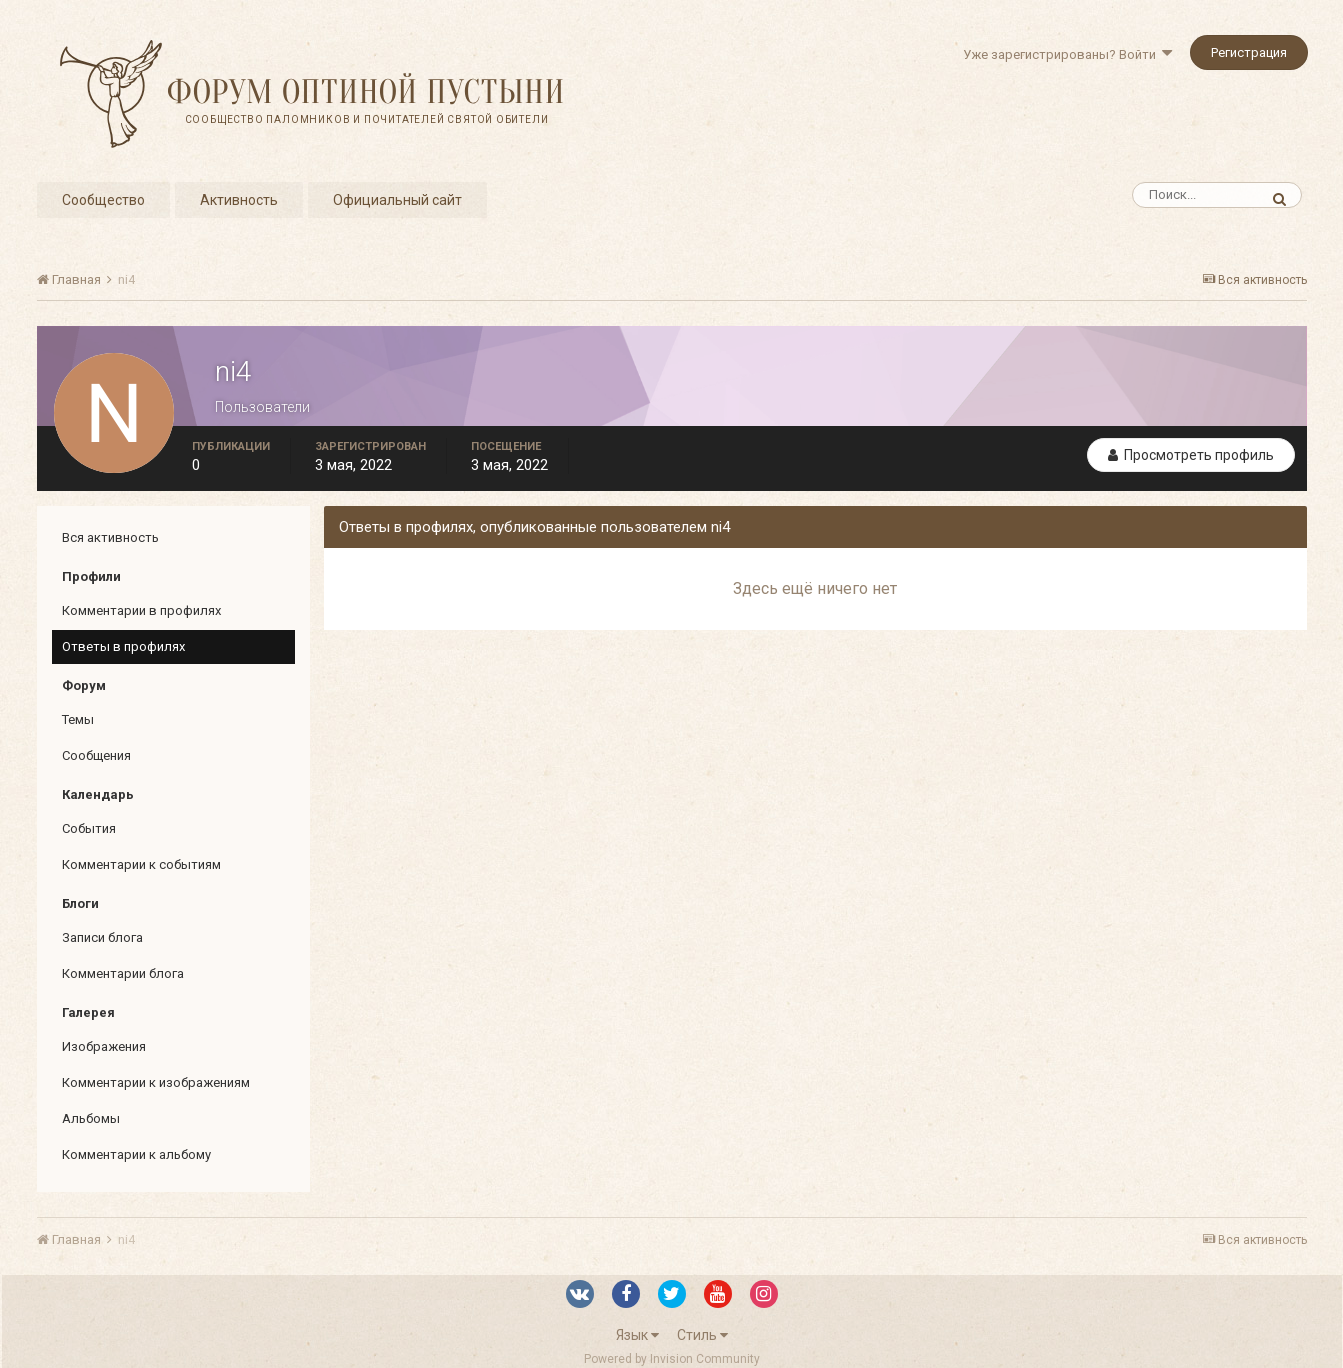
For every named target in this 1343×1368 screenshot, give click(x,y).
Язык (637, 1335)
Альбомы (91, 1118)
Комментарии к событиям (141, 864)
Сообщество (103, 200)
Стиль (702, 1335)
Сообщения (96, 755)
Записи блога (102, 937)
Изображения (104, 1046)
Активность (239, 200)
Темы (78, 719)
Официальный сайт (397, 200)
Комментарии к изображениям (156, 1082)
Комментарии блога (123, 973)
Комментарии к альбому (136, 1154)
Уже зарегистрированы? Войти (1067, 54)
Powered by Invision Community (672, 1359)
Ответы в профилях (123, 646)
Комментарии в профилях (141, 610)
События (89, 828)
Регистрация (1249, 52)
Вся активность (110, 537)
